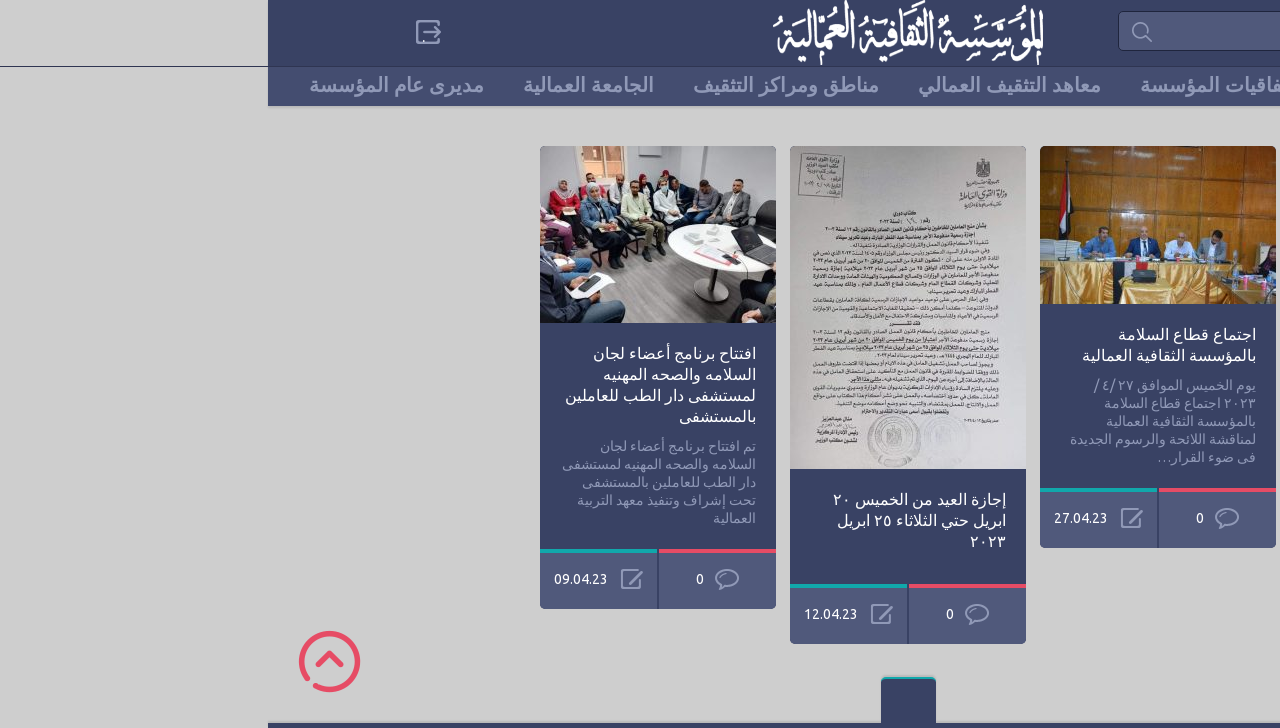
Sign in (157, 32)
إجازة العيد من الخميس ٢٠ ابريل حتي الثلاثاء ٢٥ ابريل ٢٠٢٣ (651, 520)
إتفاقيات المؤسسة (949, 85)
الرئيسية (1204, 85)
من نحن (1097, 85)
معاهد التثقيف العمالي (741, 85)
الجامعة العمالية (320, 85)
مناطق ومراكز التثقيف (518, 85)
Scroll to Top (61, 661)
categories (1117, 32)
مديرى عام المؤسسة (128, 85)
